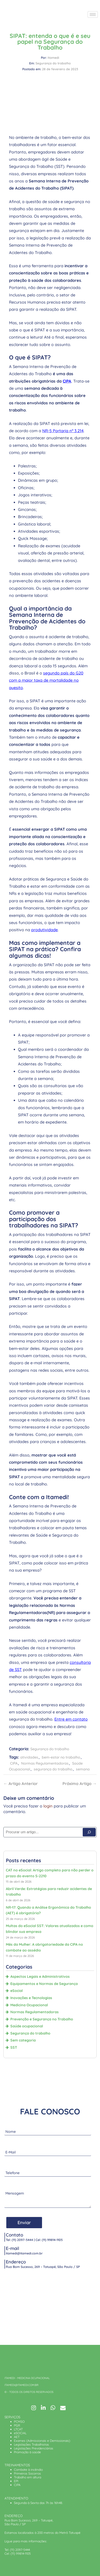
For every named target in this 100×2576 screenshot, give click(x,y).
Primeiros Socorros (27, 2473)
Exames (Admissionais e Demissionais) (42, 2441)
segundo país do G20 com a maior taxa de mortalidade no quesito (46, 680)
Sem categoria (23, 2040)
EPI (16, 2481)
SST (13, 2047)
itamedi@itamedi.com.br (24, 2253)
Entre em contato (71, 1719)
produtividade (44, 929)
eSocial (16, 1990)
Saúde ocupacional (26, 2026)
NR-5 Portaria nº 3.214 (63, 430)
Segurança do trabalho (53, 63)
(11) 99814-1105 (52, 2240)
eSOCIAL (20, 2433)
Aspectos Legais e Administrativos (40, 1976)
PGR (17, 2425)
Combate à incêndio (28, 2470)
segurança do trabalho (53, 1769)
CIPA (67, 381)
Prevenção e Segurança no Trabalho (41, 2019)
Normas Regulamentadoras (45, 1763)
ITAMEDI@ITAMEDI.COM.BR (21, 2385)
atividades (29, 1757)
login (48, 1806)
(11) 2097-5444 (22, 2240)
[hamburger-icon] (93, 14)
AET (17, 2437)
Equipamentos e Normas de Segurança (44, 1983)
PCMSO (19, 2422)
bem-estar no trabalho (61, 1757)
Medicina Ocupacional (29, 2005)
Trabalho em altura (27, 2477)
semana (83, 1769)
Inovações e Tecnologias (31, 1998)
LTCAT (18, 2429)
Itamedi (53, 58)
